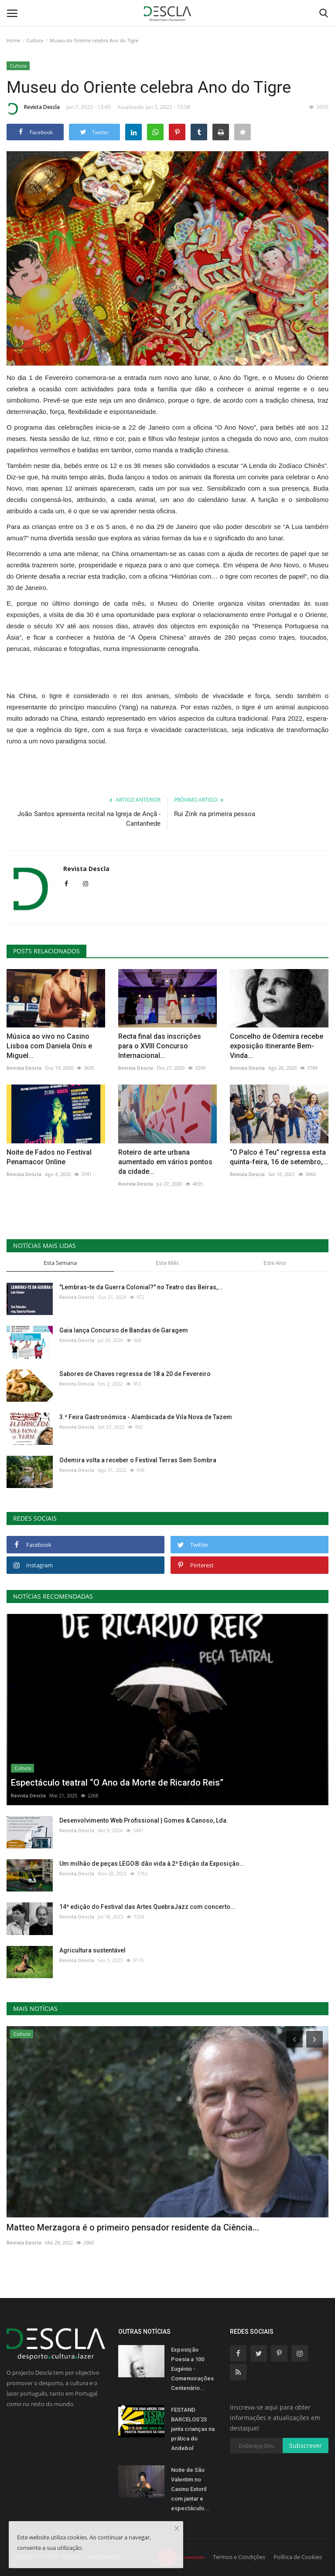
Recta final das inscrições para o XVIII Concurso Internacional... (159, 1046)
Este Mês (167, 1263)
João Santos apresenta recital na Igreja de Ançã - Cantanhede (89, 818)
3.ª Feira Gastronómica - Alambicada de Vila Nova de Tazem (145, 1416)
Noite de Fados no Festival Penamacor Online (49, 1157)
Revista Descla (33, 108)
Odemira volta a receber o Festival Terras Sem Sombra (137, 1460)
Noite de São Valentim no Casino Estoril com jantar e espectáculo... (190, 2489)
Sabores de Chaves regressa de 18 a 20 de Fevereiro (135, 1373)
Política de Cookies (297, 2557)
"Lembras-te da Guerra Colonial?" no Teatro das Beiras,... (141, 1287)
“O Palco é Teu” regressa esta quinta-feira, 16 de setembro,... (279, 1157)
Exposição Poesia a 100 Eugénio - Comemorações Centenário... (192, 2368)
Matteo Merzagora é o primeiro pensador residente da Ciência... (133, 2227)
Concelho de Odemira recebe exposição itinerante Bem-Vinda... (276, 1046)
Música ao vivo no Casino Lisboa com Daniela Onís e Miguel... (49, 1046)
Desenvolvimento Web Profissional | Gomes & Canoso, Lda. (143, 1820)
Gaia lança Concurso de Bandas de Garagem (123, 1330)
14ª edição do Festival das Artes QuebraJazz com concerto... (147, 1906)
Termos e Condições (239, 2557)
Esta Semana (60, 1263)
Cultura (35, 40)
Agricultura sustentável (92, 1950)
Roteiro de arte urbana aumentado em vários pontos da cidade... (165, 1162)
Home (13, 40)
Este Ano (274, 1263)
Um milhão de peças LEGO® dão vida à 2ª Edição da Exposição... (152, 1863)
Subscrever (305, 2445)
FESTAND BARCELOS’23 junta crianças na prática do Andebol (193, 2429)
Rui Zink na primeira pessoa (214, 814)
